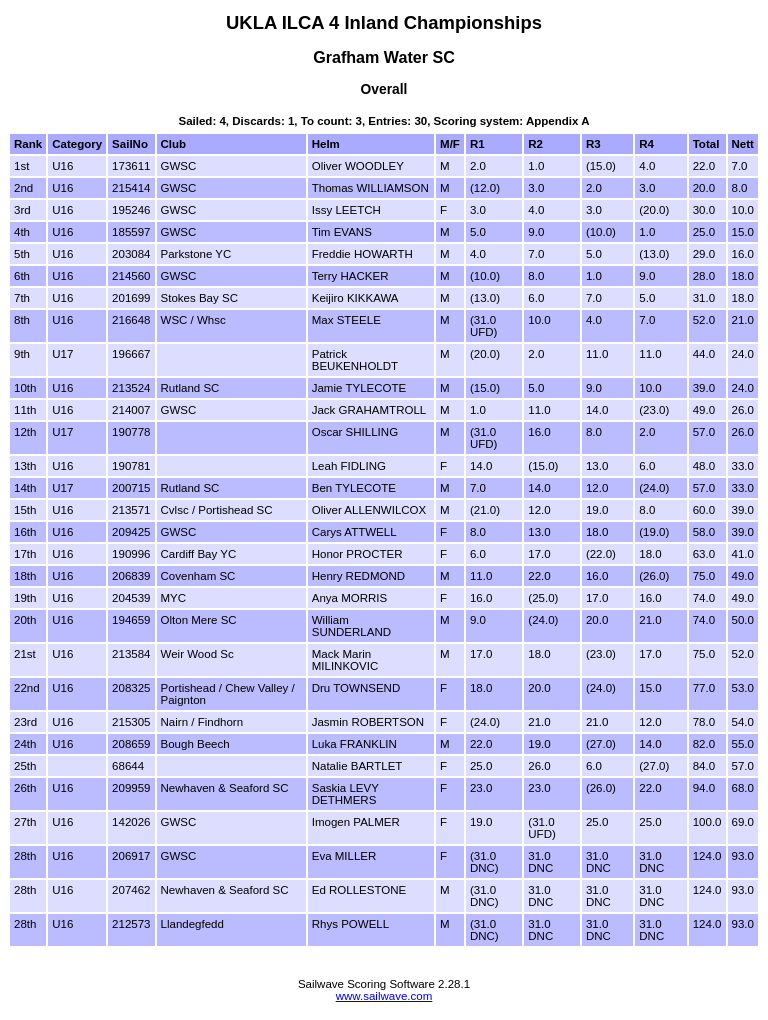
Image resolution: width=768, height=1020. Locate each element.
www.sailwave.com (384, 996)
